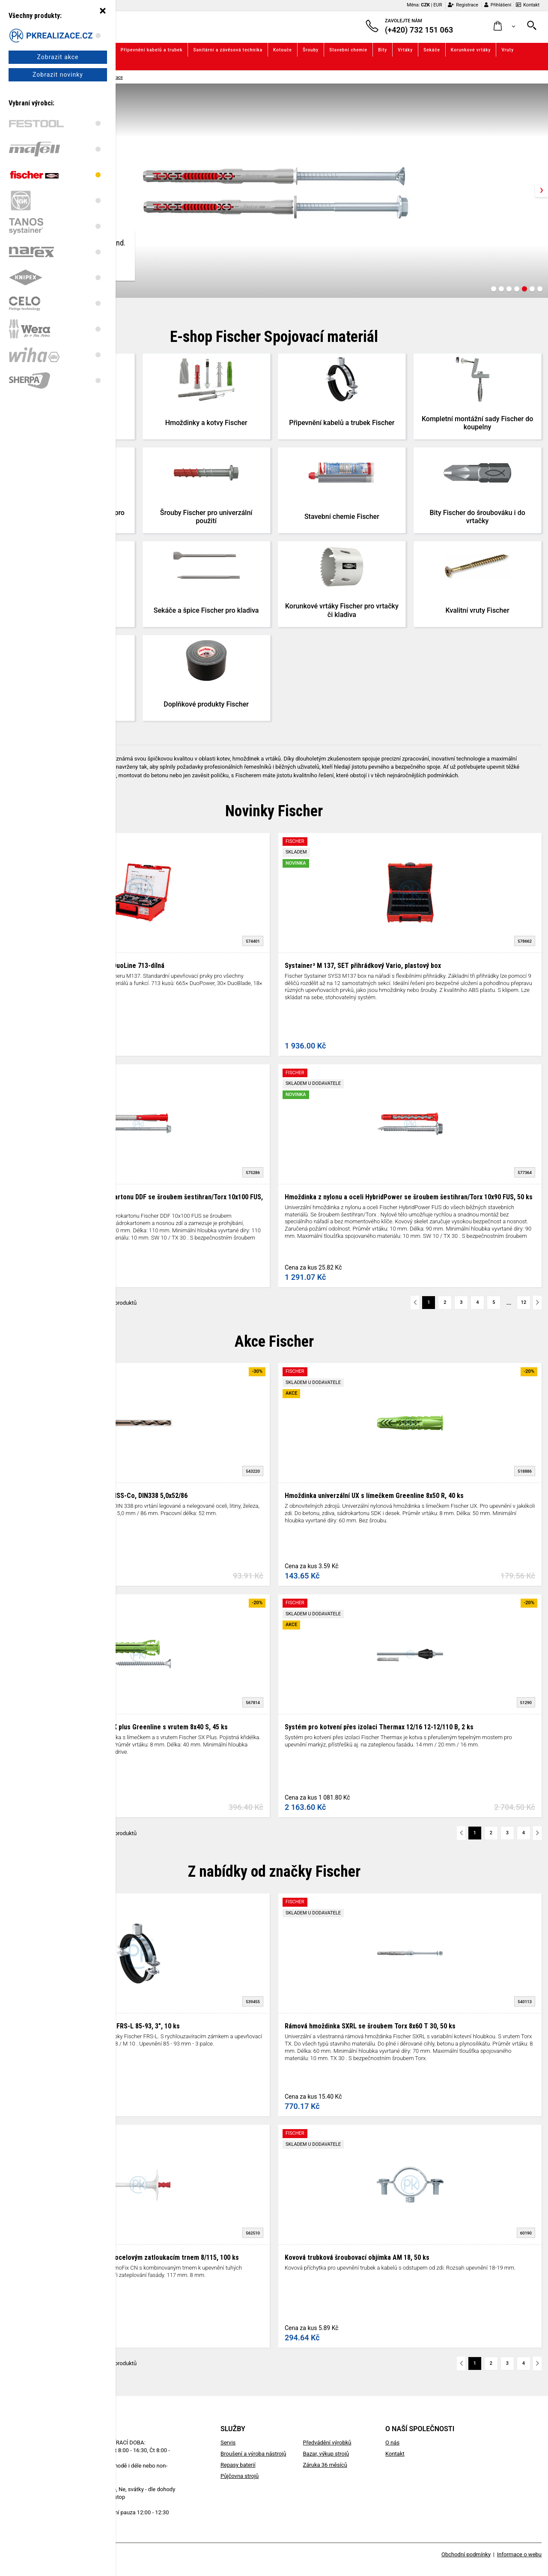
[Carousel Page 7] (539, 288)
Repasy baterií (238, 2465)
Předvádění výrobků (327, 2442)
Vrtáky (405, 50)
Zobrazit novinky (58, 74)
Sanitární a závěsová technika (227, 50)
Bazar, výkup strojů (326, 2453)
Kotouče (282, 50)
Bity (382, 50)
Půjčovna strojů (239, 2476)
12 (524, 1302)
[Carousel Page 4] (516, 288)
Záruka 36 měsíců (325, 2465)
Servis (227, 2442)
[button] (504, 26)
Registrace (463, 5)
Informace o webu (519, 2554)
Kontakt (527, 5)
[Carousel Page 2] (501, 288)
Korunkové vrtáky (471, 50)
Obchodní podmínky (466, 2554)
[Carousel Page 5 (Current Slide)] (524, 288)
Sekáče (431, 50)
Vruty (507, 50)
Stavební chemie (348, 50)
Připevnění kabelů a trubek (152, 50)
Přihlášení (497, 5)
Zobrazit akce (58, 57)
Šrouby (311, 50)
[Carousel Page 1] (493, 288)
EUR (437, 5)
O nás (392, 2442)
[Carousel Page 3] (509, 288)
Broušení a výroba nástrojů (253, 2453)
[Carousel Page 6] (532, 288)
